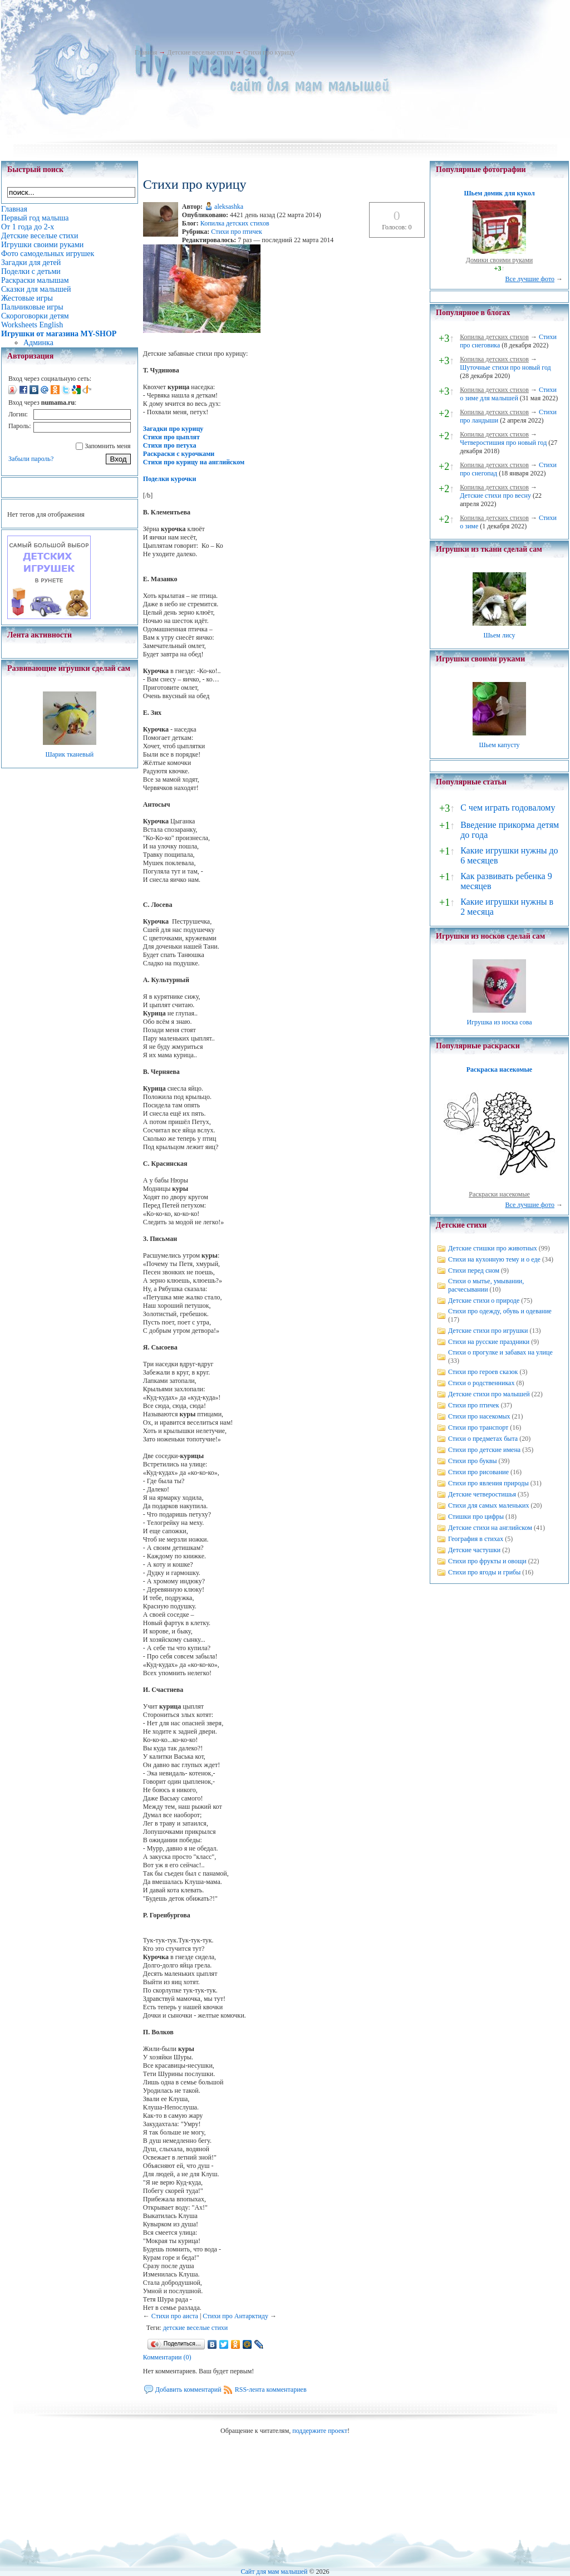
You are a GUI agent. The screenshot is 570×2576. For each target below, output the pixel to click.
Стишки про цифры (476, 1516)
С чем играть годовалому (507, 807)
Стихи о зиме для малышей (508, 394)
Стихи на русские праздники (488, 1342)
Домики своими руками (499, 260)
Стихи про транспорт (478, 1427)
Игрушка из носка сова (499, 1022)
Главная (146, 52)
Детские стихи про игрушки (488, 1330)
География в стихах (475, 1539)
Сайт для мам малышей (273, 2571)
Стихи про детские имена (484, 1450)
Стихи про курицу (269, 52)
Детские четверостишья (482, 1494)
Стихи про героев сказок (483, 1372)
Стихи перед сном (473, 1270)
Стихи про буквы (472, 1461)
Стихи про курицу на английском (193, 462)
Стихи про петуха (169, 445)
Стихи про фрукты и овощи (487, 1561)
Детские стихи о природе (483, 1300)
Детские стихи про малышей (489, 1394)
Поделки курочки (169, 479)
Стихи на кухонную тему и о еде (494, 1259)
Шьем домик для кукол (499, 193)
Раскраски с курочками (178, 454)
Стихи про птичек (236, 231)
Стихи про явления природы (488, 1483)
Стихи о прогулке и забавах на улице (500, 1352)
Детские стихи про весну (495, 495)
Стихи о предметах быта (483, 1438)
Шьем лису (499, 635)
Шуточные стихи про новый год (505, 367)
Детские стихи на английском (490, 1528)
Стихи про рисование (478, 1472)
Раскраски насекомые (499, 1194)
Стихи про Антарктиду (235, 2316)
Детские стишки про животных (492, 1248)
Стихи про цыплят (171, 437)
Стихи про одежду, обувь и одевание (500, 1311)
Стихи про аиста (174, 2316)
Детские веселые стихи (200, 52)
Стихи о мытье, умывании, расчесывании (486, 1285)
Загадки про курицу (173, 429)
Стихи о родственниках (481, 1383)
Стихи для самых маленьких (488, 1505)
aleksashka (228, 206)
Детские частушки (474, 1550)
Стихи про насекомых (479, 1416)
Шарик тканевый (69, 754)
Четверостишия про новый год (503, 442)
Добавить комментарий (188, 2389)
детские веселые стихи (195, 2328)
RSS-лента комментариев (271, 2389)
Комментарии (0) (167, 2357)
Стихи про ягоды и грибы (484, 1572)
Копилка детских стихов (234, 223)
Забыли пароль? (30, 459)
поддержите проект (319, 2431)
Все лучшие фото (529, 279)
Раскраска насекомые (499, 1069)
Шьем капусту (499, 745)
